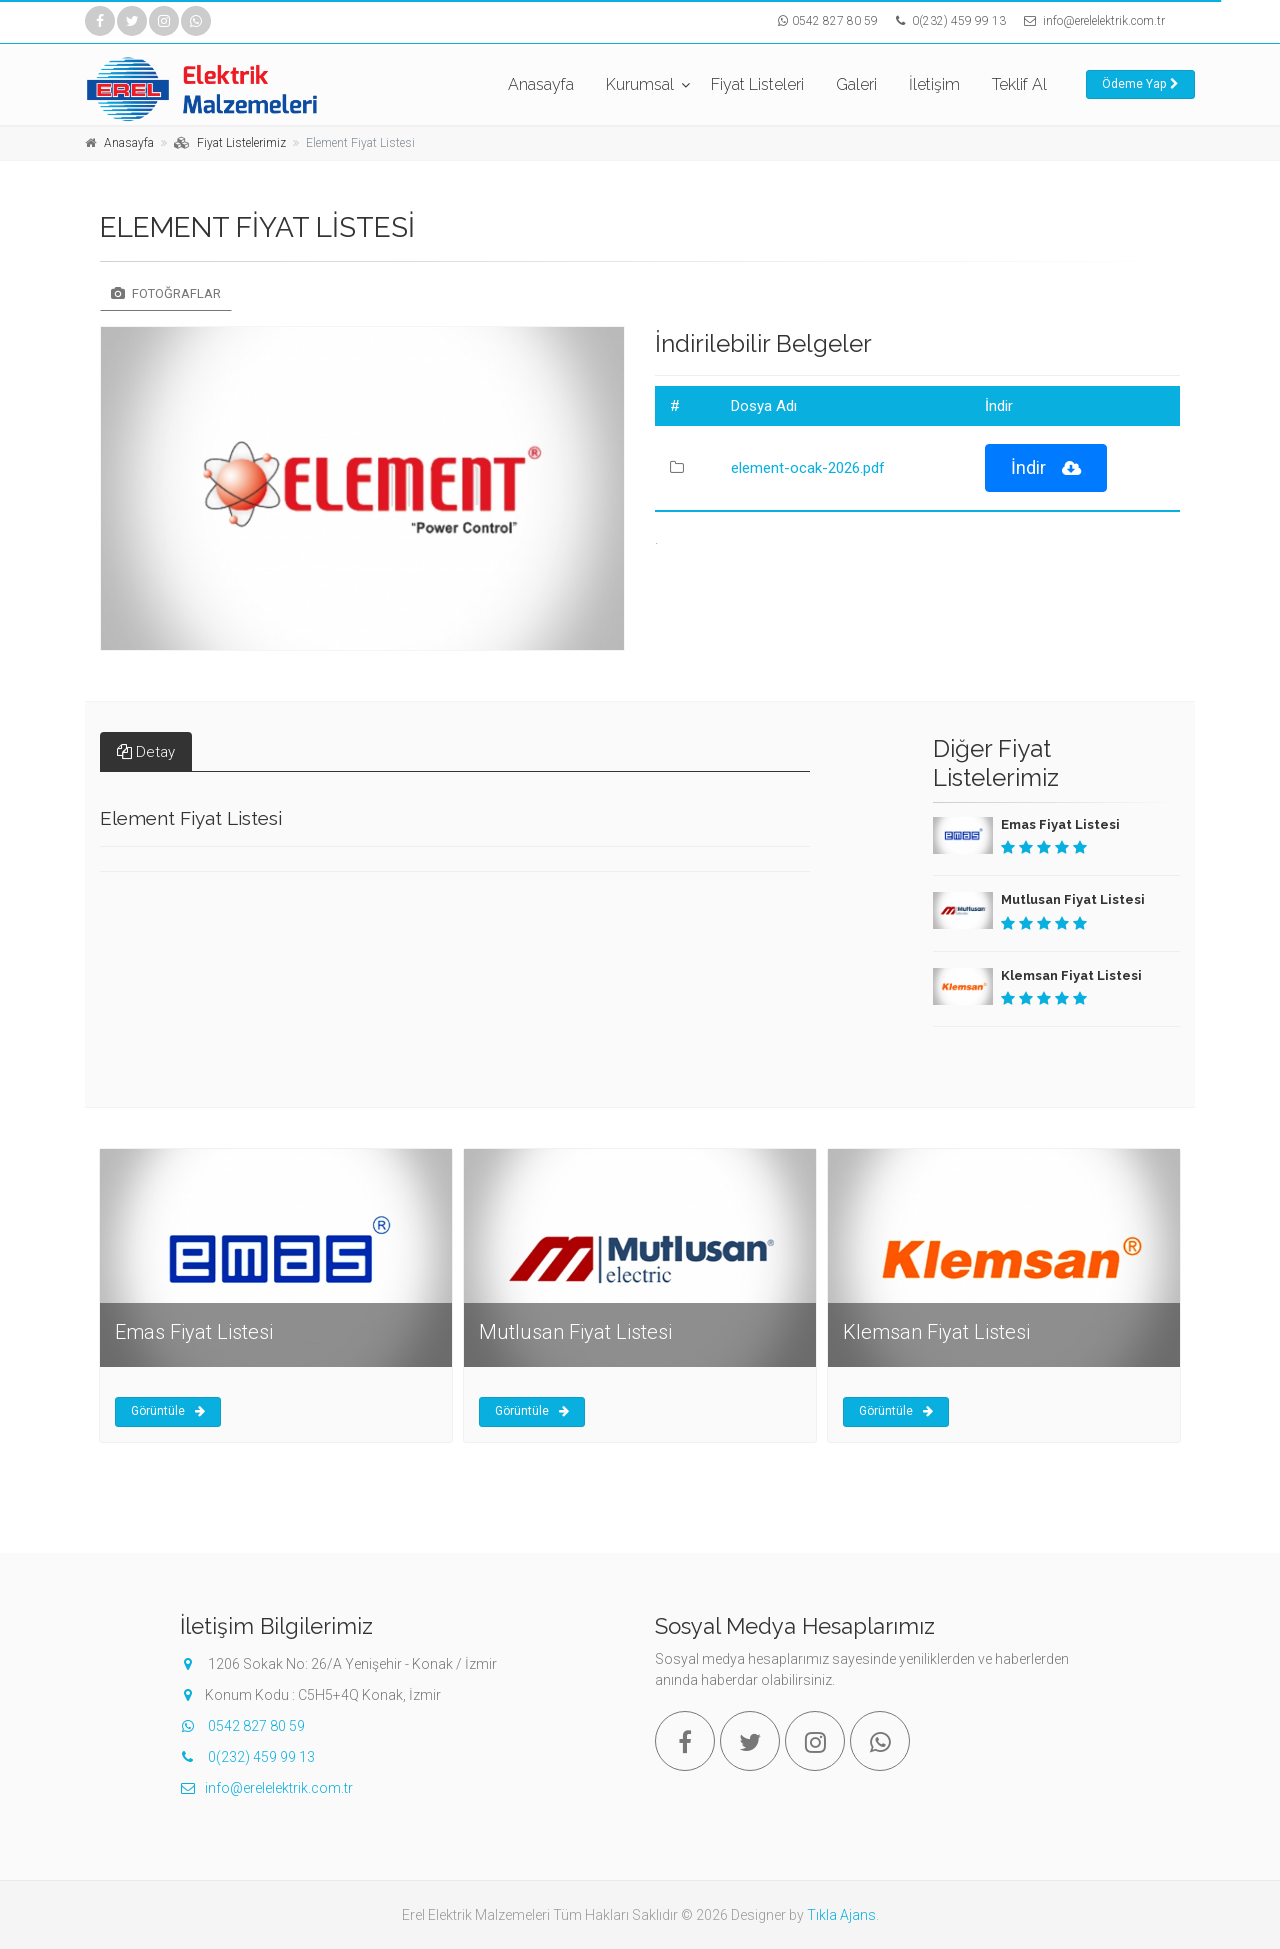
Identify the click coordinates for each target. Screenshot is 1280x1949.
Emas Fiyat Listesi (1060, 824)
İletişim (934, 84)
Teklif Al (1019, 84)
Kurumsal (640, 84)
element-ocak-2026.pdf (808, 468)
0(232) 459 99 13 (957, 21)
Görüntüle (168, 1411)
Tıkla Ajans (841, 1915)
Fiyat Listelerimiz (241, 143)
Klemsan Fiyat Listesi (1071, 975)
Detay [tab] (146, 752)
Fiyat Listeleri (757, 84)
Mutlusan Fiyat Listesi (1073, 899)
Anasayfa (541, 84)
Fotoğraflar (166, 293)
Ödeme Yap (1140, 84)
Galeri (856, 84)
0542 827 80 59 (835, 21)
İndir (1046, 468)
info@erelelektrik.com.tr (1104, 21)
